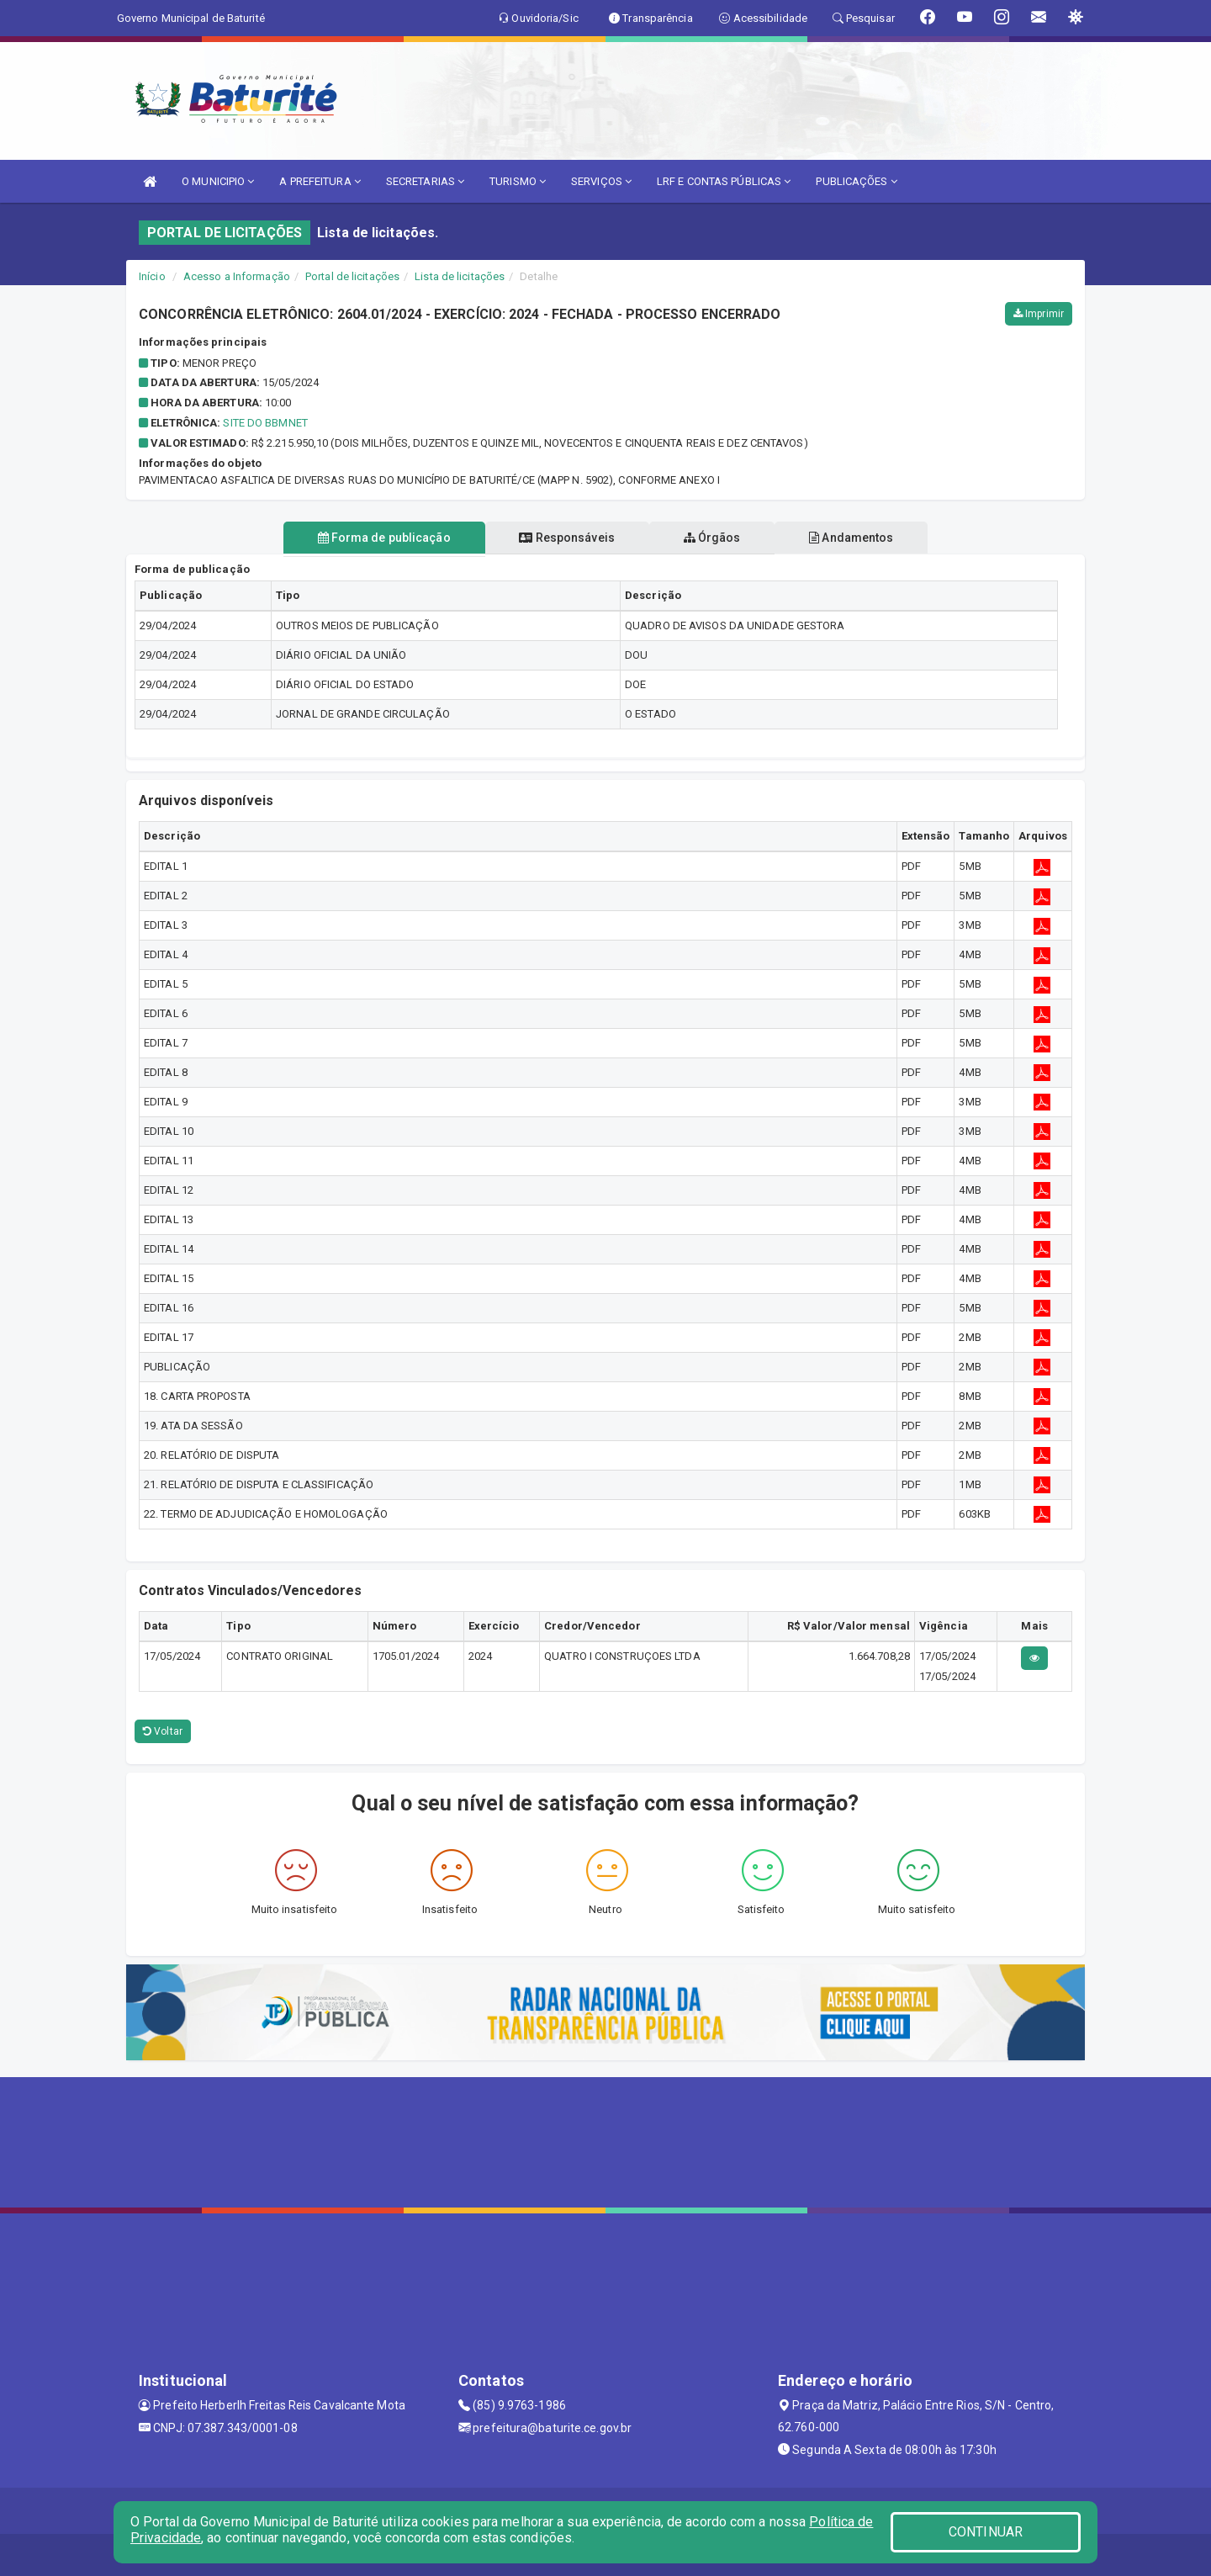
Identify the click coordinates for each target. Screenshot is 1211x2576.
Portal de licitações (352, 276)
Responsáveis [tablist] (565, 537)
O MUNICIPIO (218, 181)
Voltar (162, 1731)
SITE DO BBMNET (265, 422)
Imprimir (1038, 314)
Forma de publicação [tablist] (381, 537)
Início (152, 276)
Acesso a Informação (236, 276)
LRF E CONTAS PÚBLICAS (724, 181)
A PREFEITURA (319, 181)
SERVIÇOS (601, 181)
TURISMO (517, 181)
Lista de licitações (460, 276)
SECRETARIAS (425, 181)
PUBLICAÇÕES (856, 181)
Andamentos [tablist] (854, 537)
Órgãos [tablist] (713, 537)
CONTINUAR (986, 2532)
